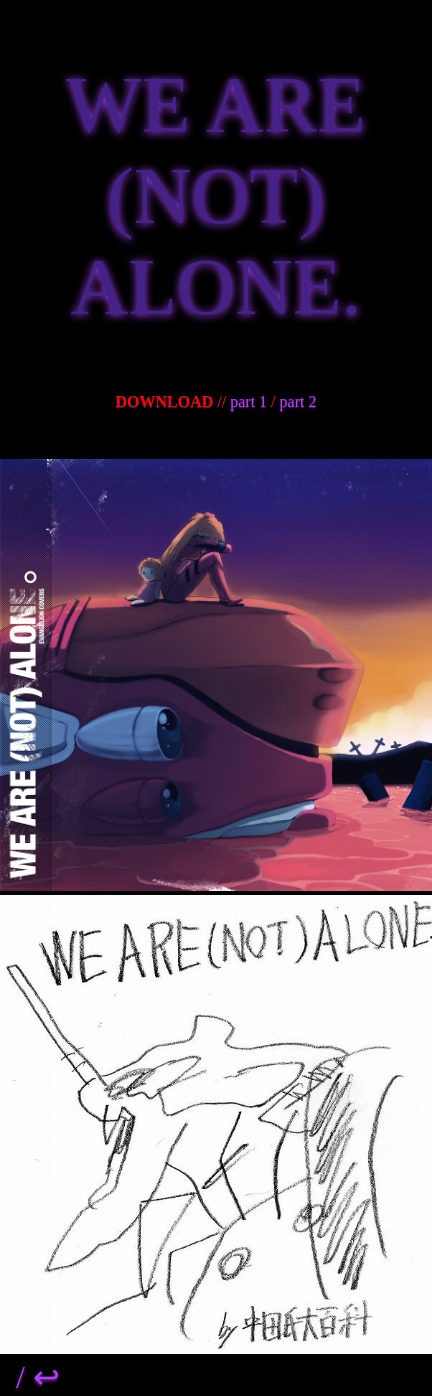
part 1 (248, 401)
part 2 (298, 401)
